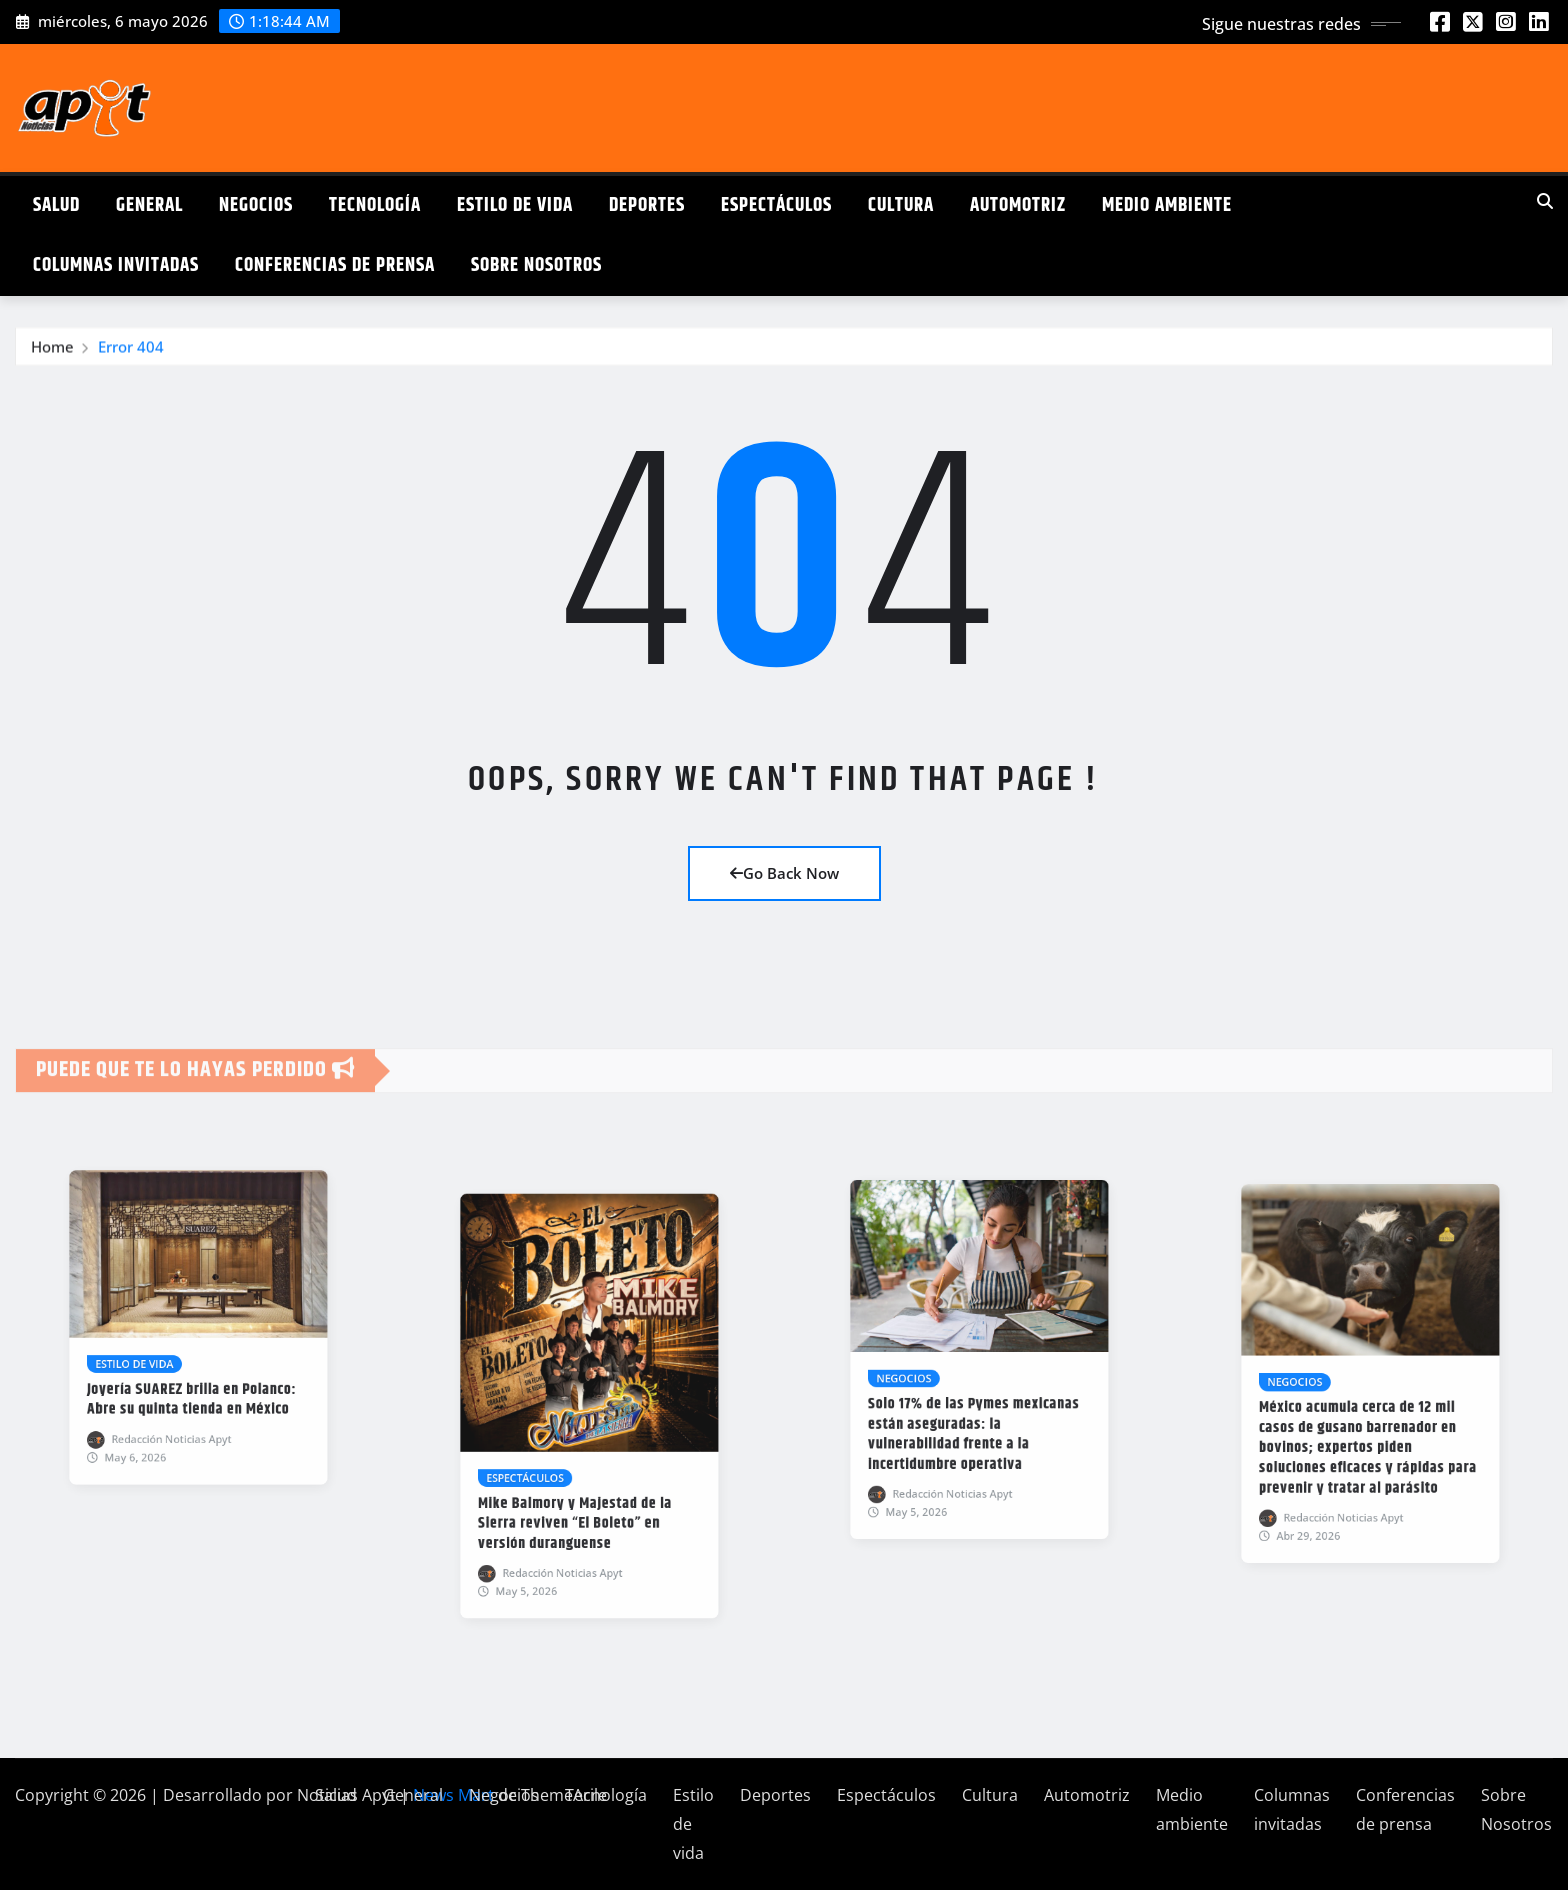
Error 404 (131, 356)
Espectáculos (776, 205)
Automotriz (1018, 205)
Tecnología (375, 205)
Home (52, 356)
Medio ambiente (1167, 205)
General (149, 205)
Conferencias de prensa (335, 265)
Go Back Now (784, 873)
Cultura (901, 205)
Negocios (256, 205)
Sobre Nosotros (536, 265)
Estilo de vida (515, 205)
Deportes (647, 205)
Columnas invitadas (116, 265)
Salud (56, 205)
